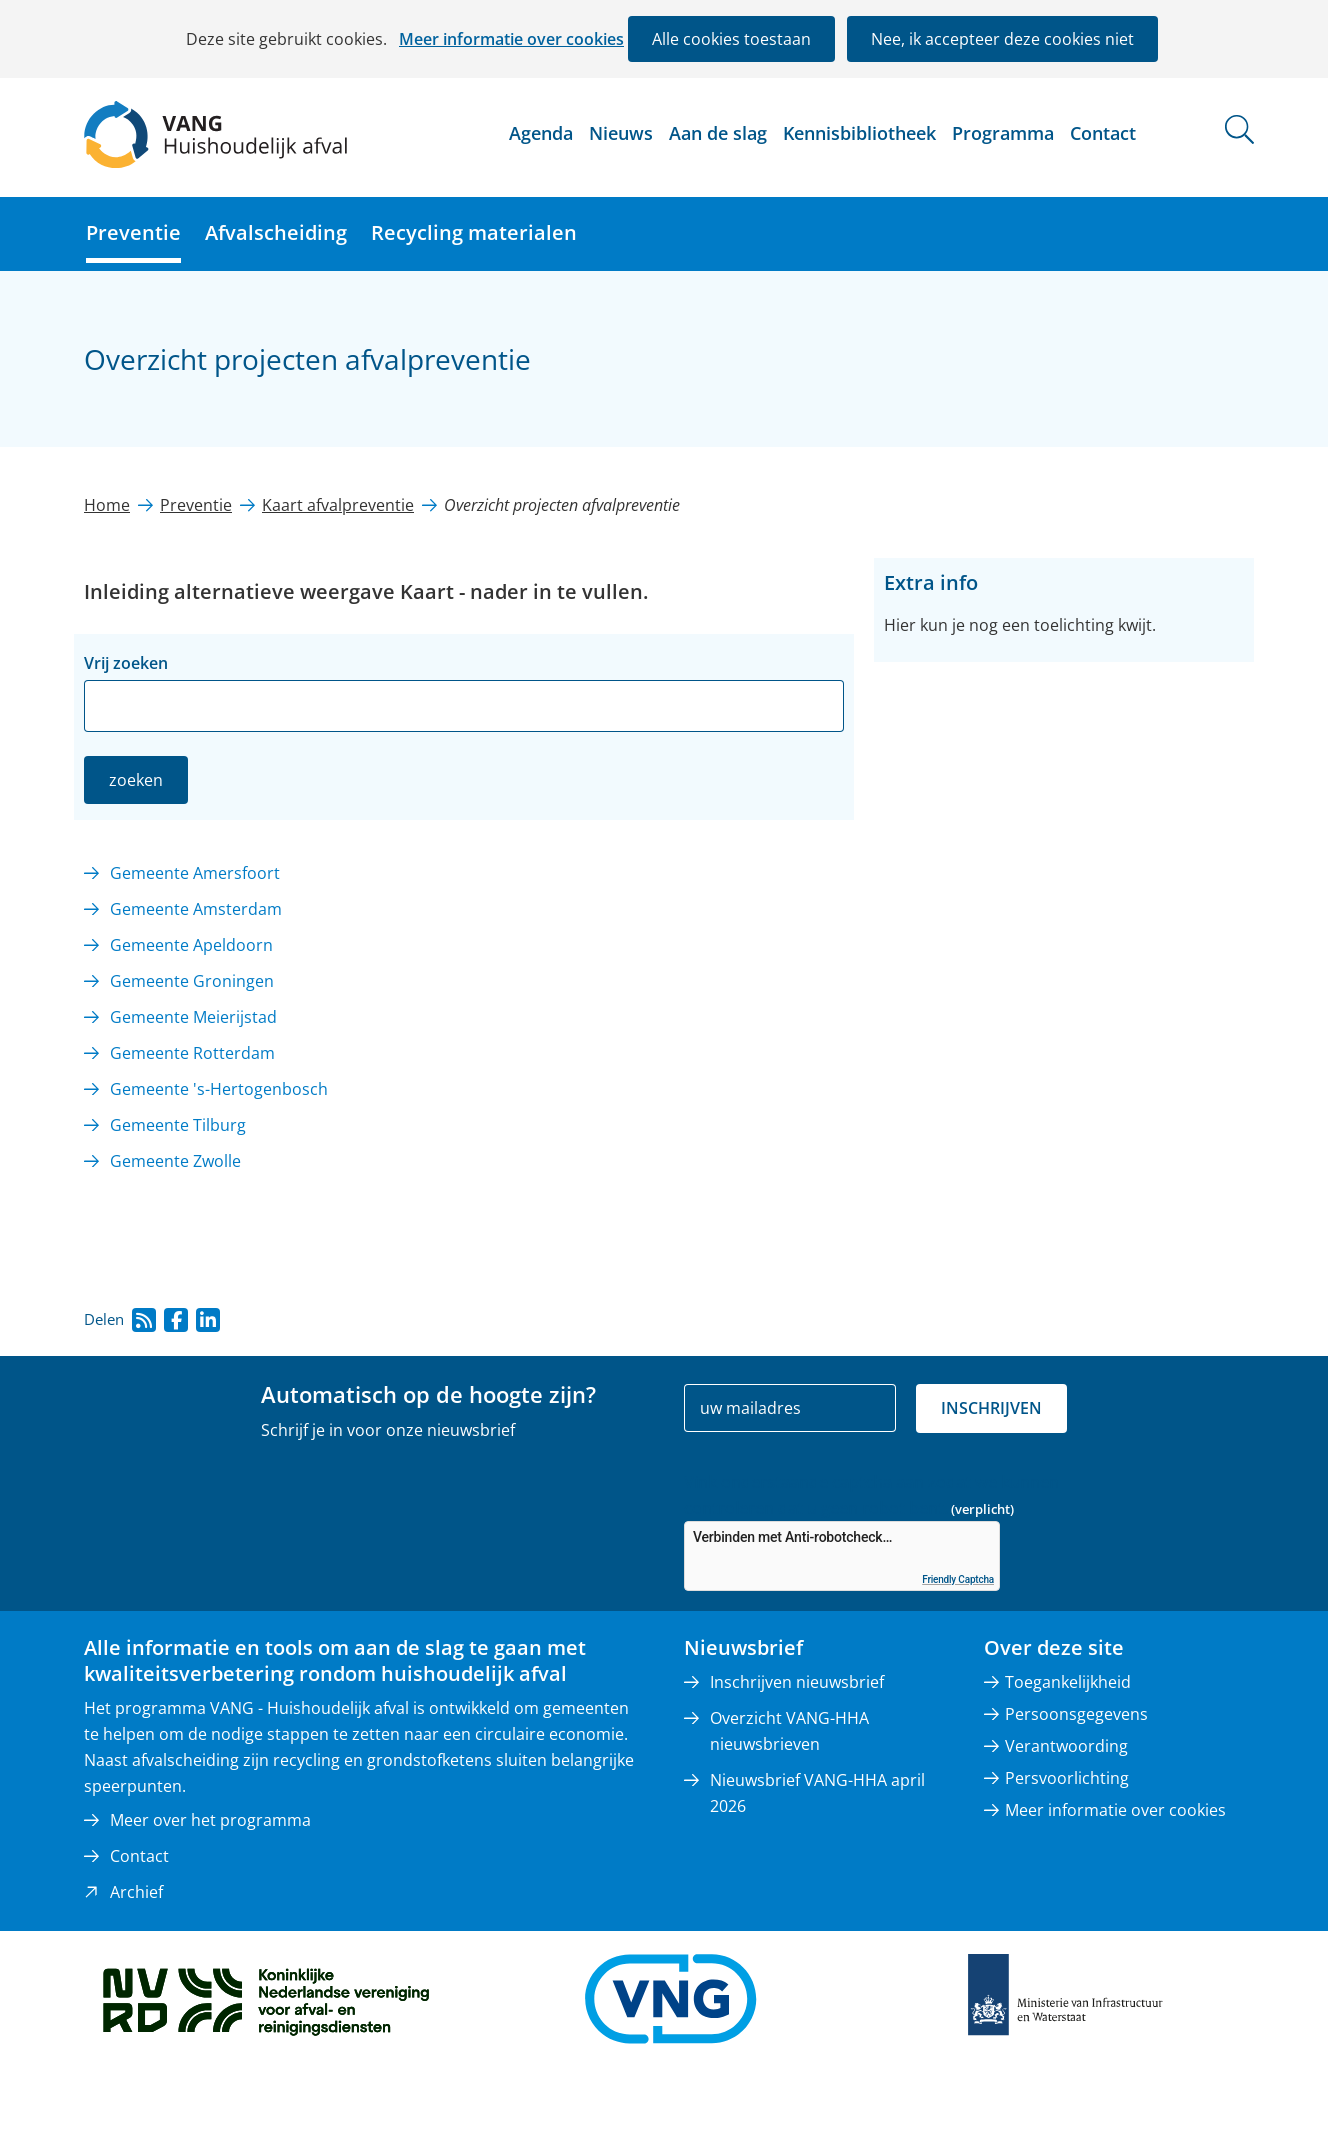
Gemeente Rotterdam (192, 1053)
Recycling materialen (474, 232)
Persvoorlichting (1067, 1778)
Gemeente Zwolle (175, 1161)
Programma (1003, 133)
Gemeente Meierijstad (193, 1017)
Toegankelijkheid (1068, 1682)
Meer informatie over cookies (511, 39)
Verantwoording (1066, 1746)
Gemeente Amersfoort (195, 873)
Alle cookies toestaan (731, 39)
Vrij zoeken (126, 663)
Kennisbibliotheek (859, 133)
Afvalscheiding (276, 232)
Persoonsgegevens (1076, 1714)
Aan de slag (718, 133)
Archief (136, 1892)
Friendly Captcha (958, 1579)
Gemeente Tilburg (178, 1125)
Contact (1103, 133)
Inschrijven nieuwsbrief (797, 1682)
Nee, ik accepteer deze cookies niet (1002, 39)
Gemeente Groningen (192, 981)
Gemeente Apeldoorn (191, 945)
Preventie (133, 232)
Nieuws (621, 133)
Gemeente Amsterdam (196, 909)
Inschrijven (991, 1408)
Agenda (541, 133)
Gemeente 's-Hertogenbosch (219, 1089)
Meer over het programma (210, 1820)
